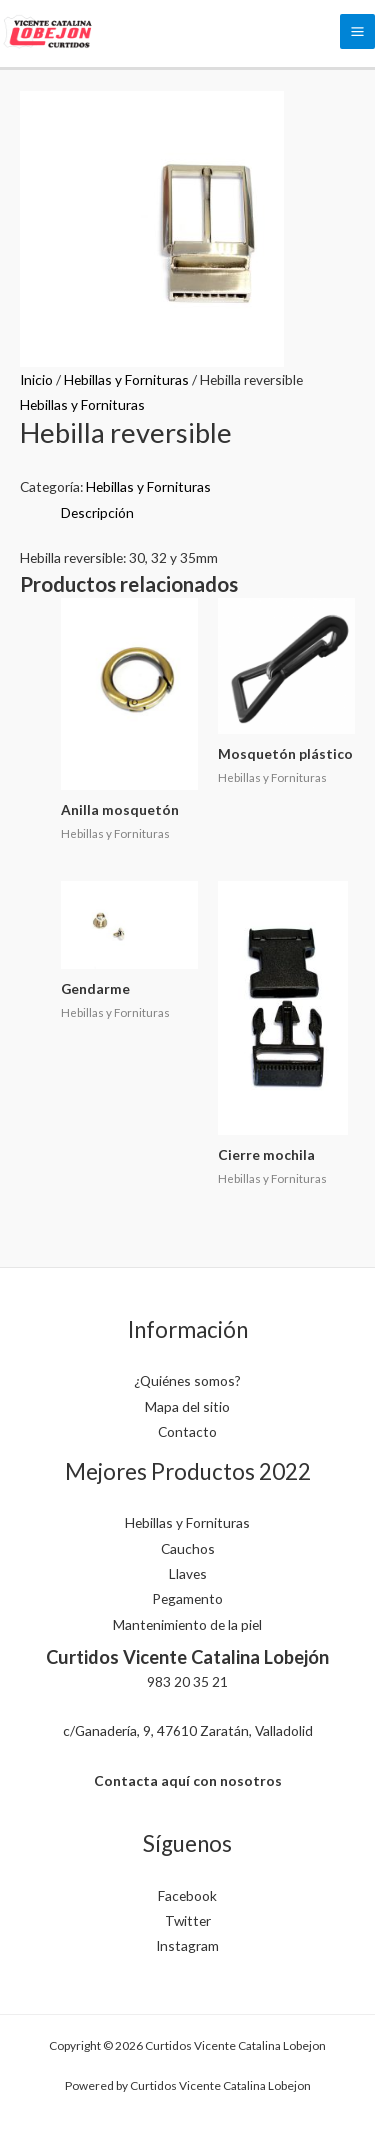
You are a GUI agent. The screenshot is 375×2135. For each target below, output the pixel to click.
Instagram (187, 1945)
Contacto (187, 1431)
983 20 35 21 (187, 1681)
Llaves (188, 1573)
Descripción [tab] (97, 512)
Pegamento (187, 1598)
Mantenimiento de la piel (187, 1624)
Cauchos (188, 1548)
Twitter (188, 1920)
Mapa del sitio (187, 1406)
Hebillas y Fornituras (126, 379)
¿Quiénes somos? (187, 1380)
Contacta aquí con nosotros (188, 1780)
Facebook (187, 1895)
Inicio (36, 379)
